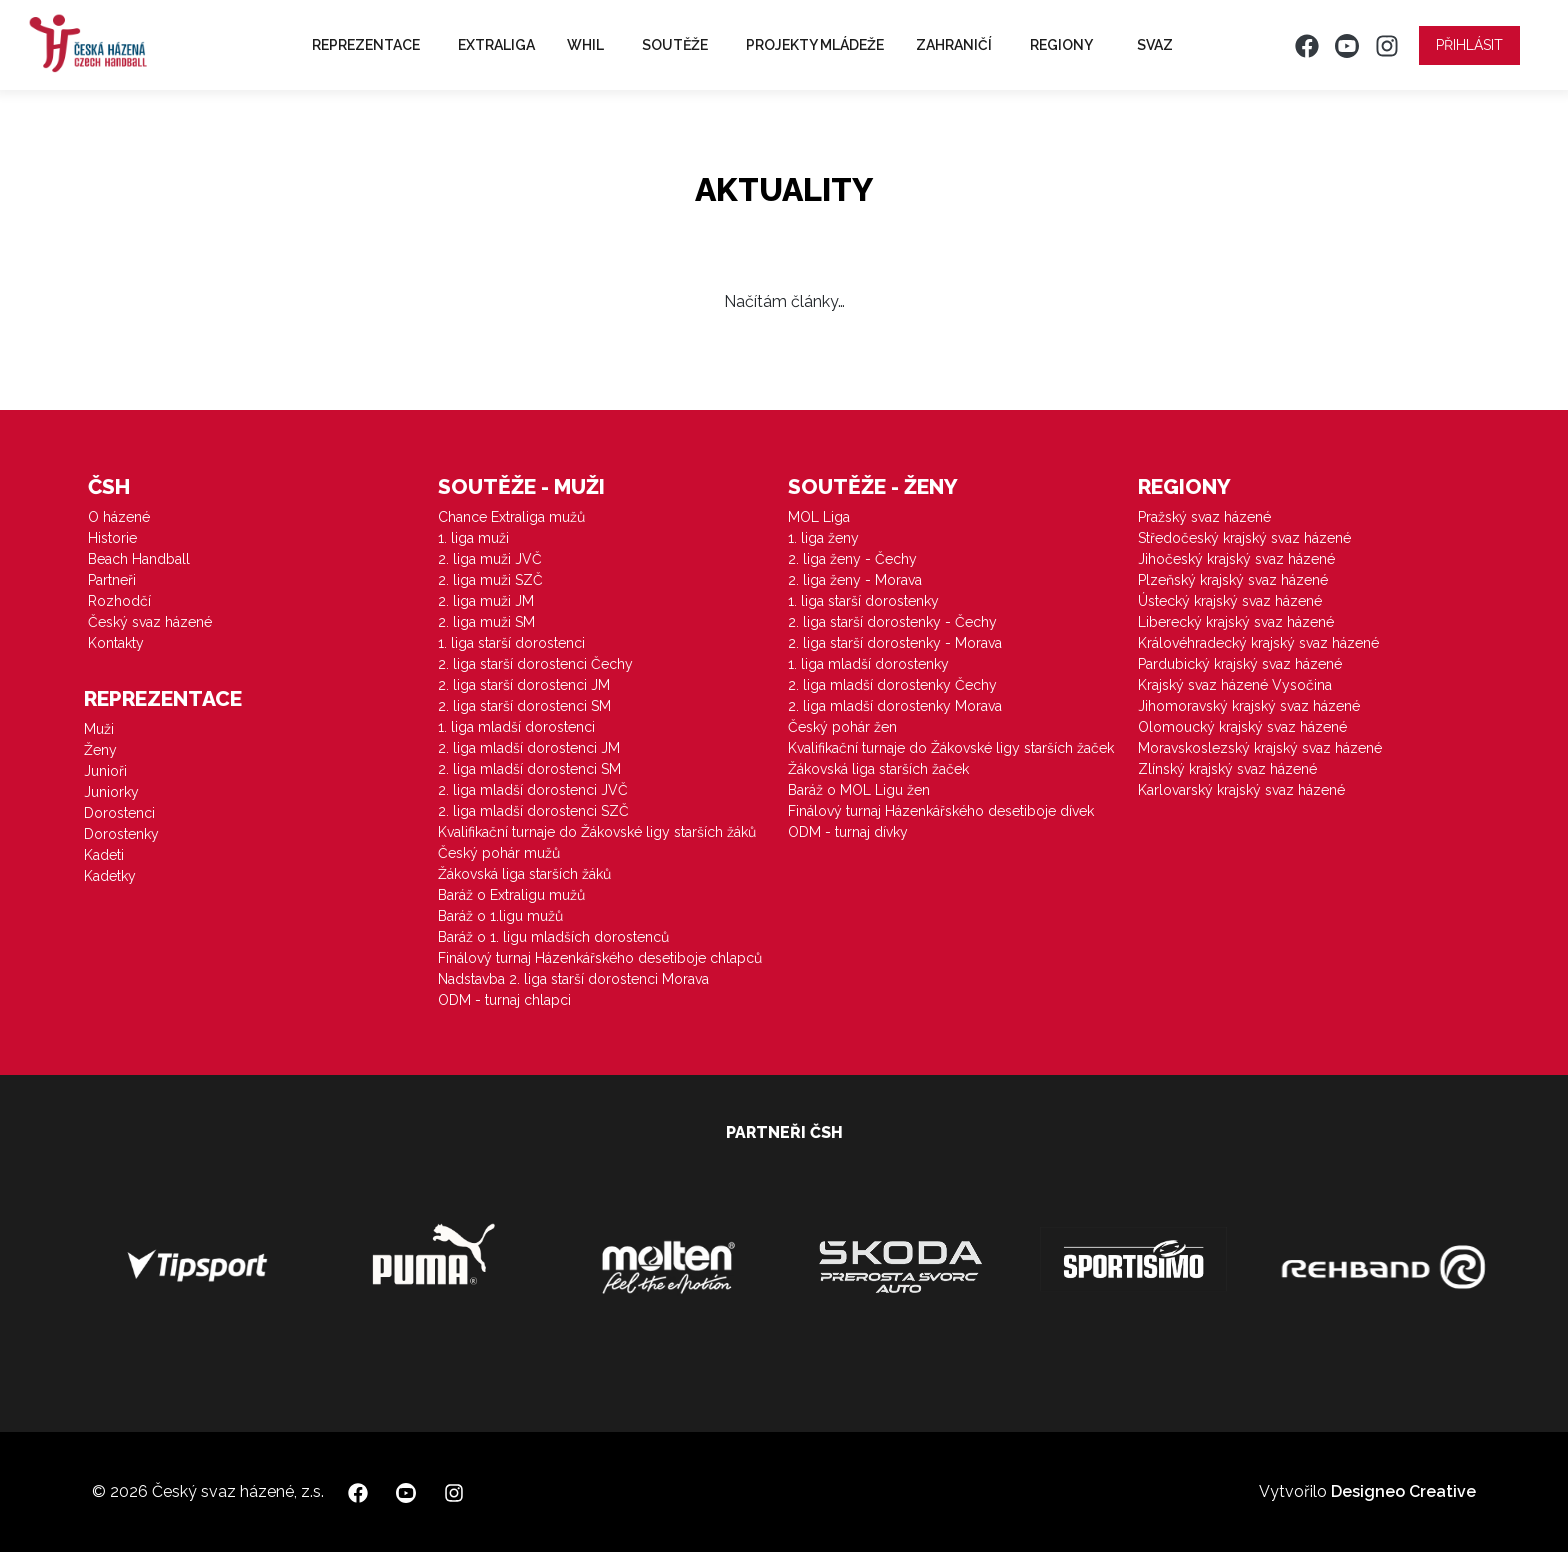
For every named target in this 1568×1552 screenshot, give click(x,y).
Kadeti (104, 855)
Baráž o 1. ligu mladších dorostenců (553, 937)
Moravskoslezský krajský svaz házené (1260, 748)
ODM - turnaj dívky (848, 832)
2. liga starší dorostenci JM (524, 685)
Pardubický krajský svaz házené (1240, 664)
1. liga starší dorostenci (511, 643)
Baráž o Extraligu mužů (511, 895)
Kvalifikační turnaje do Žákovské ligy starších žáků (597, 832)
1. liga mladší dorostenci (516, 727)
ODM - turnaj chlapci (504, 1000)
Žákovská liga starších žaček (878, 769)
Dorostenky (121, 834)
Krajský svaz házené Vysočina (1235, 685)
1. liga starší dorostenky (863, 601)
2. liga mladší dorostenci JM (529, 748)
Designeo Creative (1403, 1491)
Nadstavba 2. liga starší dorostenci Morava (573, 979)
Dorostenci (119, 813)
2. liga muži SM (486, 622)
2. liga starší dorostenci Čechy (535, 664)
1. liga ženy (823, 538)
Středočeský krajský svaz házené (1244, 538)
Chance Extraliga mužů (511, 517)
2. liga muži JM (486, 601)
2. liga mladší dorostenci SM (529, 769)
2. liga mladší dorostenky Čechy (892, 685)
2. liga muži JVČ (490, 559)
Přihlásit (1469, 45)
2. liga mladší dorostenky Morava (895, 706)
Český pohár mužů (499, 853)
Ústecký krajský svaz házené (1230, 601)
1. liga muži (473, 538)
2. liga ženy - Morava (855, 580)
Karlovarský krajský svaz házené (1241, 790)
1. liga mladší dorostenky (868, 664)
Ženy (100, 750)
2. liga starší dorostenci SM (524, 706)
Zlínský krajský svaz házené (1227, 769)
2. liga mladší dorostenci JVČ (533, 790)
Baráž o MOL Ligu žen (859, 790)
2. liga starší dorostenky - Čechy (892, 622)
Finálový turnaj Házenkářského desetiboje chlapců (600, 958)
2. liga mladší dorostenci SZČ (533, 811)
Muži (99, 729)
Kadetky (110, 876)
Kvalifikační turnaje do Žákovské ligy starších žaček (951, 748)
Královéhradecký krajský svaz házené (1258, 643)
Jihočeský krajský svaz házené (1236, 559)
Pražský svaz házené (1204, 517)
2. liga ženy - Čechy (852, 559)
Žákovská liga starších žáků (524, 874)
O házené (119, 517)
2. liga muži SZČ (490, 580)
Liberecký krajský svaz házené (1236, 622)
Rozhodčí (119, 601)
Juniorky (111, 792)
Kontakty (116, 643)
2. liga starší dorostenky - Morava (895, 643)
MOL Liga (819, 517)
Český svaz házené (150, 622)
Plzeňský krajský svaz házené (1233, 580)
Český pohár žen (842, 727)
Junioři (105, 771)
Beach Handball (139, 559)
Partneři (112, 580)
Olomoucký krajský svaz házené (1242, 727)
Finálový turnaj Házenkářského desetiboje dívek (941, 811)
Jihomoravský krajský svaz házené (1249, 706)
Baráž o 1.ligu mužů (500, 916)
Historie (112, 538)
